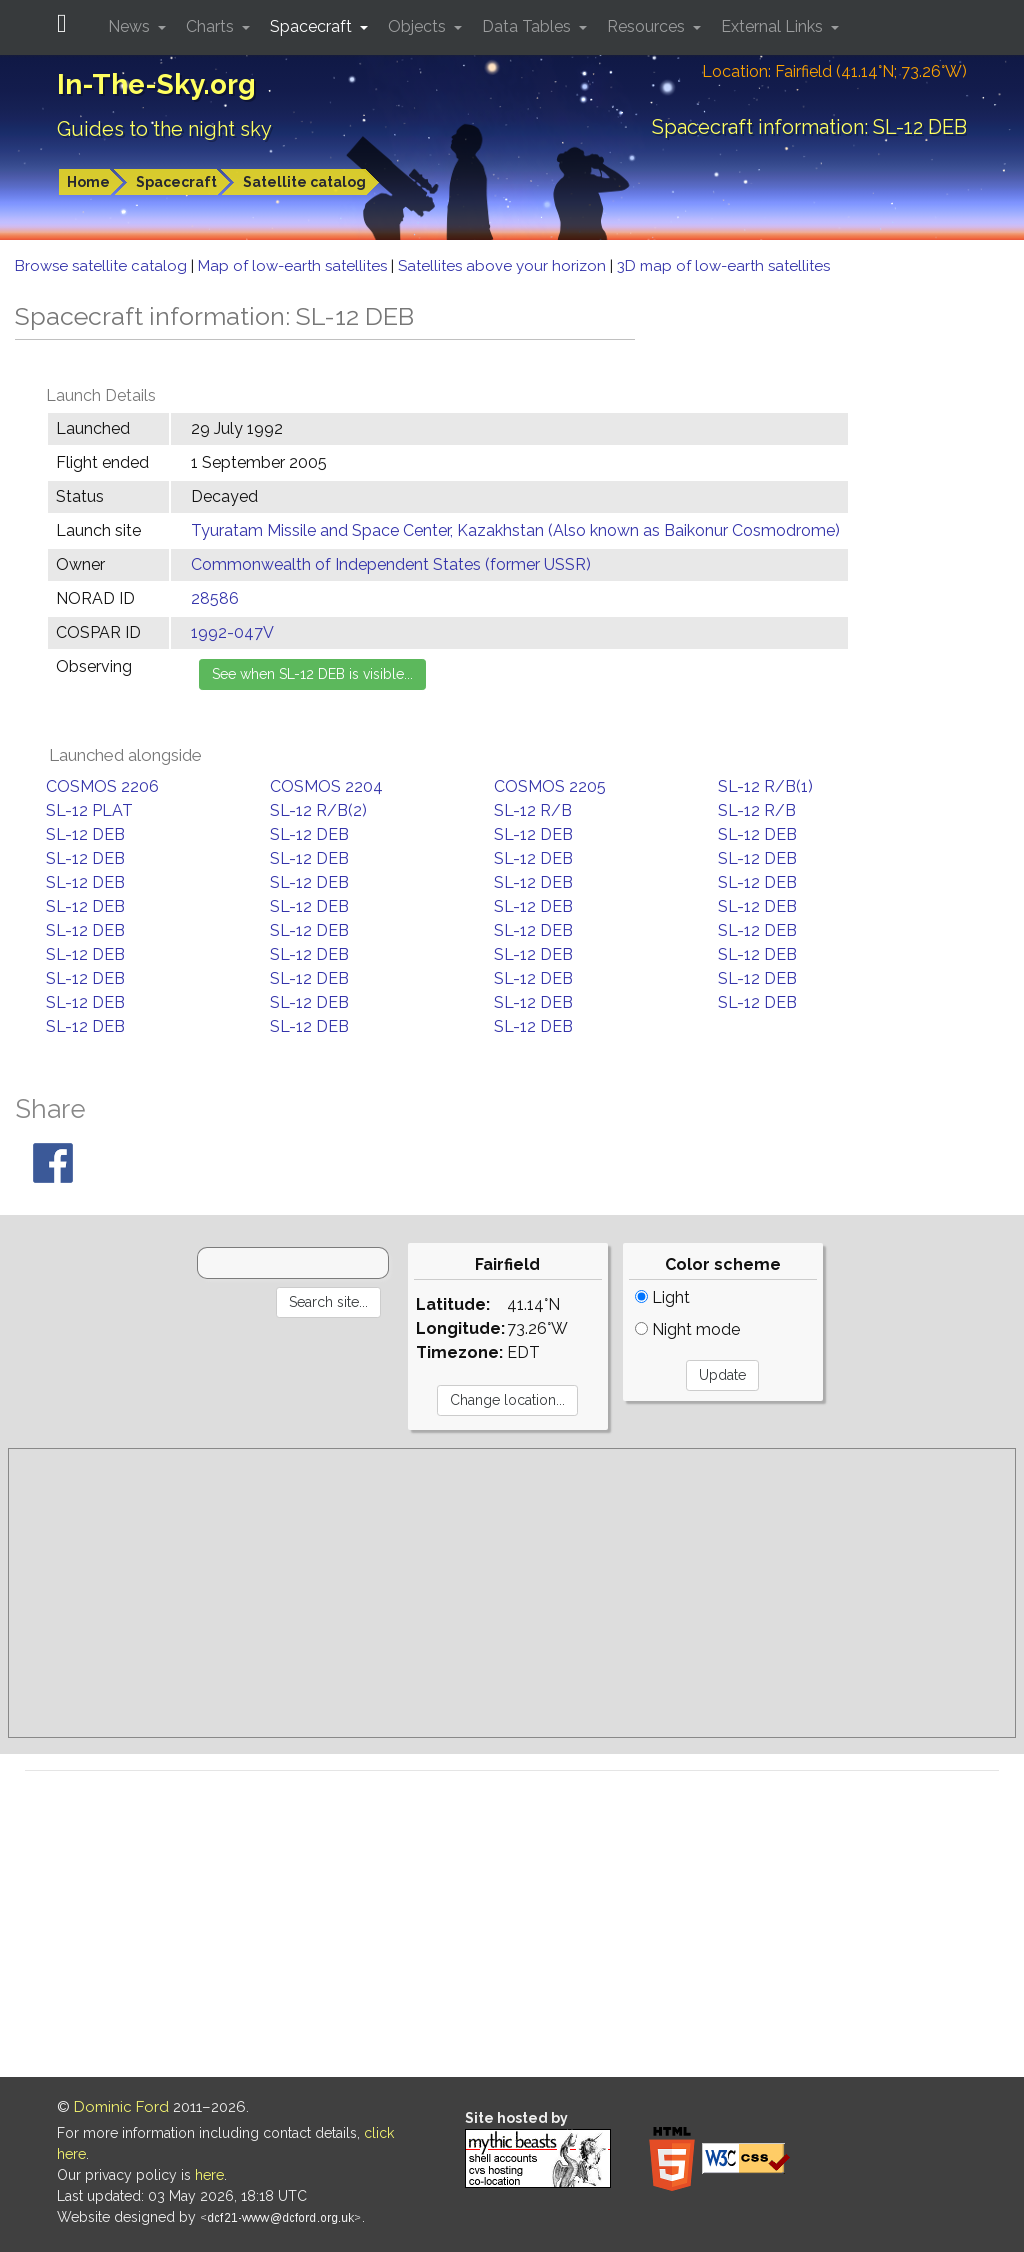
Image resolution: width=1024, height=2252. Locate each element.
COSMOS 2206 (102, 786)
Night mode (687, 1329)
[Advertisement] (512, 1593)
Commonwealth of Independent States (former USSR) (391, 564)
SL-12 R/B (533, 810)
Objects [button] (419, 26)
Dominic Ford (121, 2107)
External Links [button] (774, 26)
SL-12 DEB (85, 834)
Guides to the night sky (164, 129)
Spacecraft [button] (313, 26)
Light (662, 1297)
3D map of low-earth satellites (723, 266)
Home (88, 182)
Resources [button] (648, 26)
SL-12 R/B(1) (765, 786)
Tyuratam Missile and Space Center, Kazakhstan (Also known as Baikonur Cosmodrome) (515, 530)
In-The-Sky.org (156, 84)
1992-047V (232, 632)
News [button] (131, 26)
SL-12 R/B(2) (318, 810)
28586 (215, 598)
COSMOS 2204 (326, 786)
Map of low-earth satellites (294, 266)
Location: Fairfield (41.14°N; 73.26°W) (834, 71)
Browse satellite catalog (103, 266)
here (209, 2175)
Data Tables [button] (528, 26)
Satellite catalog (304, 182)
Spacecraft (176, 182)
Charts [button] (212, 26)
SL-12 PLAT (89, 810)
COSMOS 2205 (550, 786)
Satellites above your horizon (504, 266)
